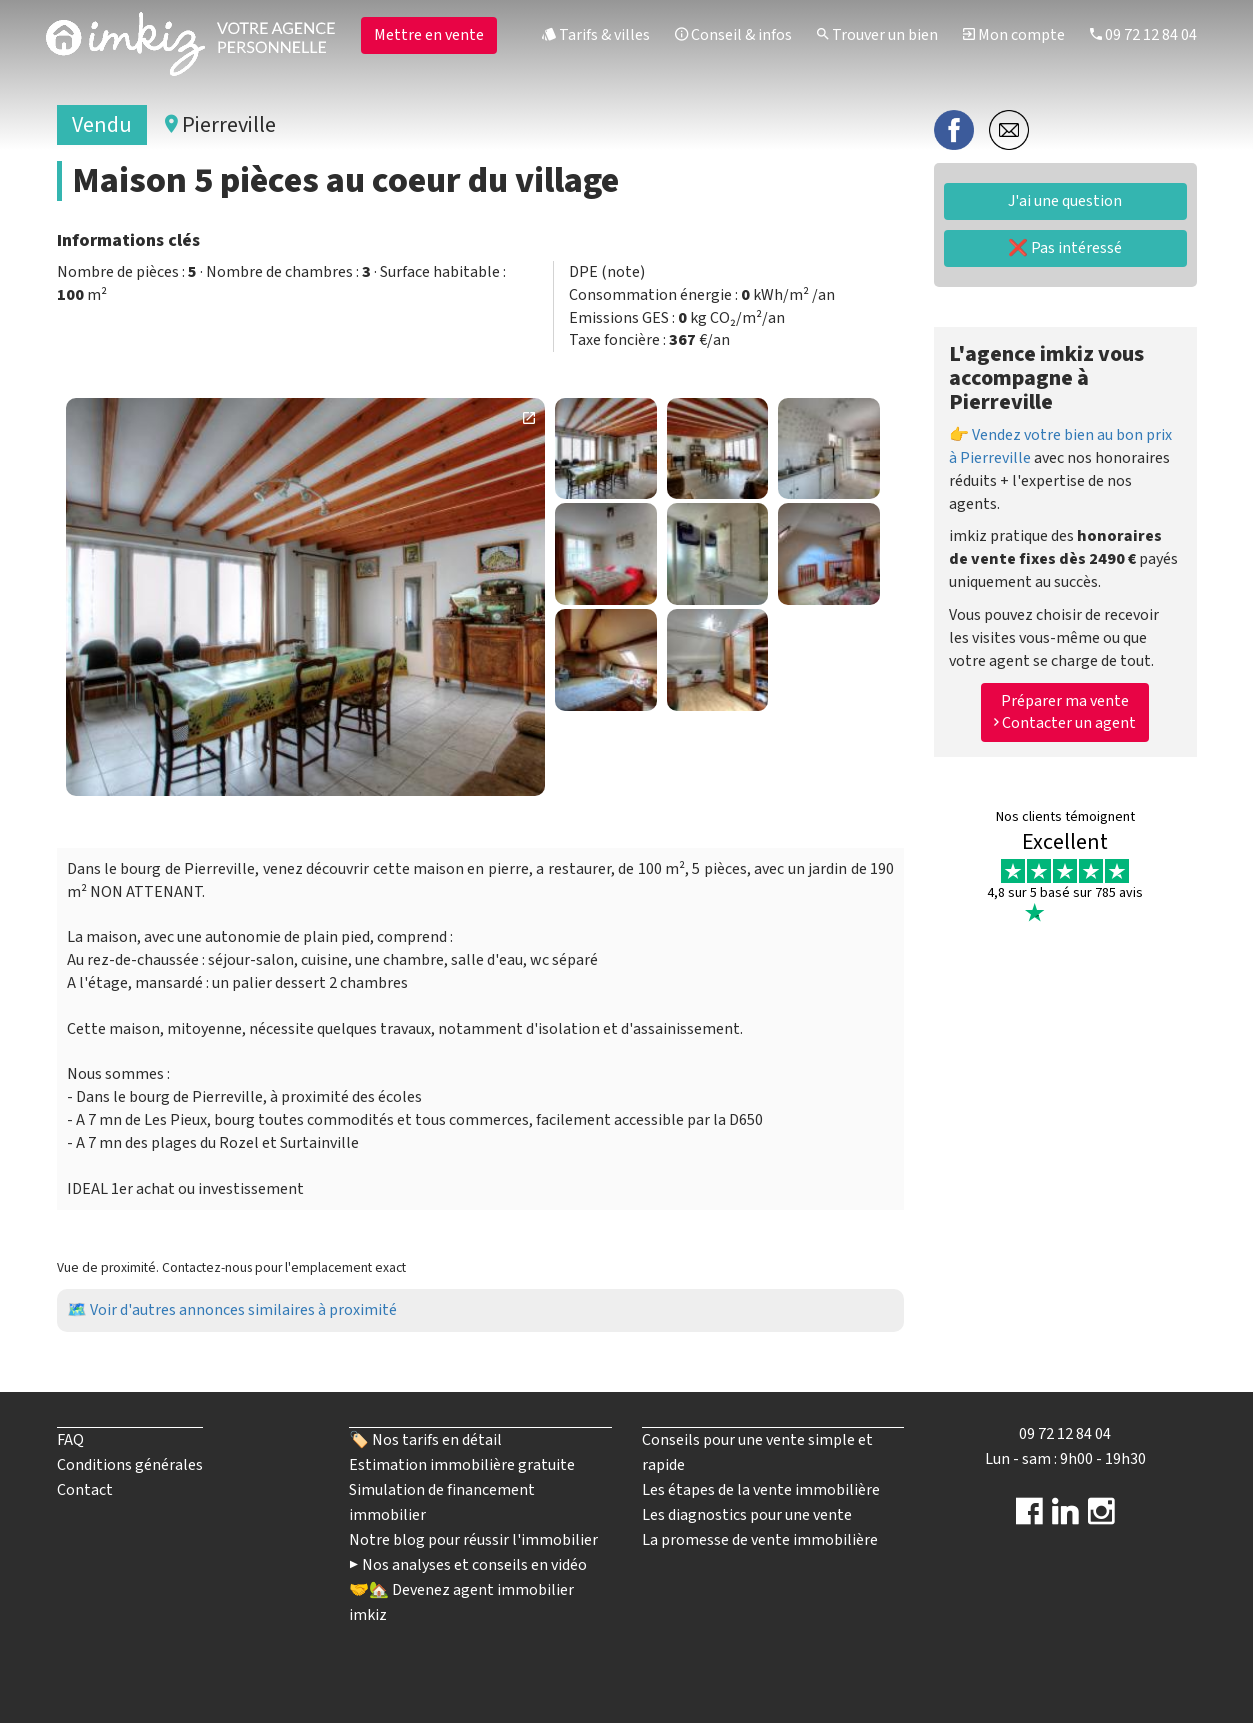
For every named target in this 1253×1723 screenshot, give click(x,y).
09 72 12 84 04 (1143, 35)
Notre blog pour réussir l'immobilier (473, 1540)
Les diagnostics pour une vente (747, 1515)
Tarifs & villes (596, 35)
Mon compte (1014, 35)
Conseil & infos (733, 35)
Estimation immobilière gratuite (462, 1465)
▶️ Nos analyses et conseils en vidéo (468, 1565)
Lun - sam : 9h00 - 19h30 (1065, 1459)
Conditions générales (130, 1465)
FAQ (70, 1440)
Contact (85, 1490)
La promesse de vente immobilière (760, 1540)
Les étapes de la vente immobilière (761, 1490)
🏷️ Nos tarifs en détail (425, 1440)
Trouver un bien (877, 35)
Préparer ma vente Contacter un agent (1065, 712)
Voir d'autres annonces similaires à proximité (243, 1310)
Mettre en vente (429, 35)
